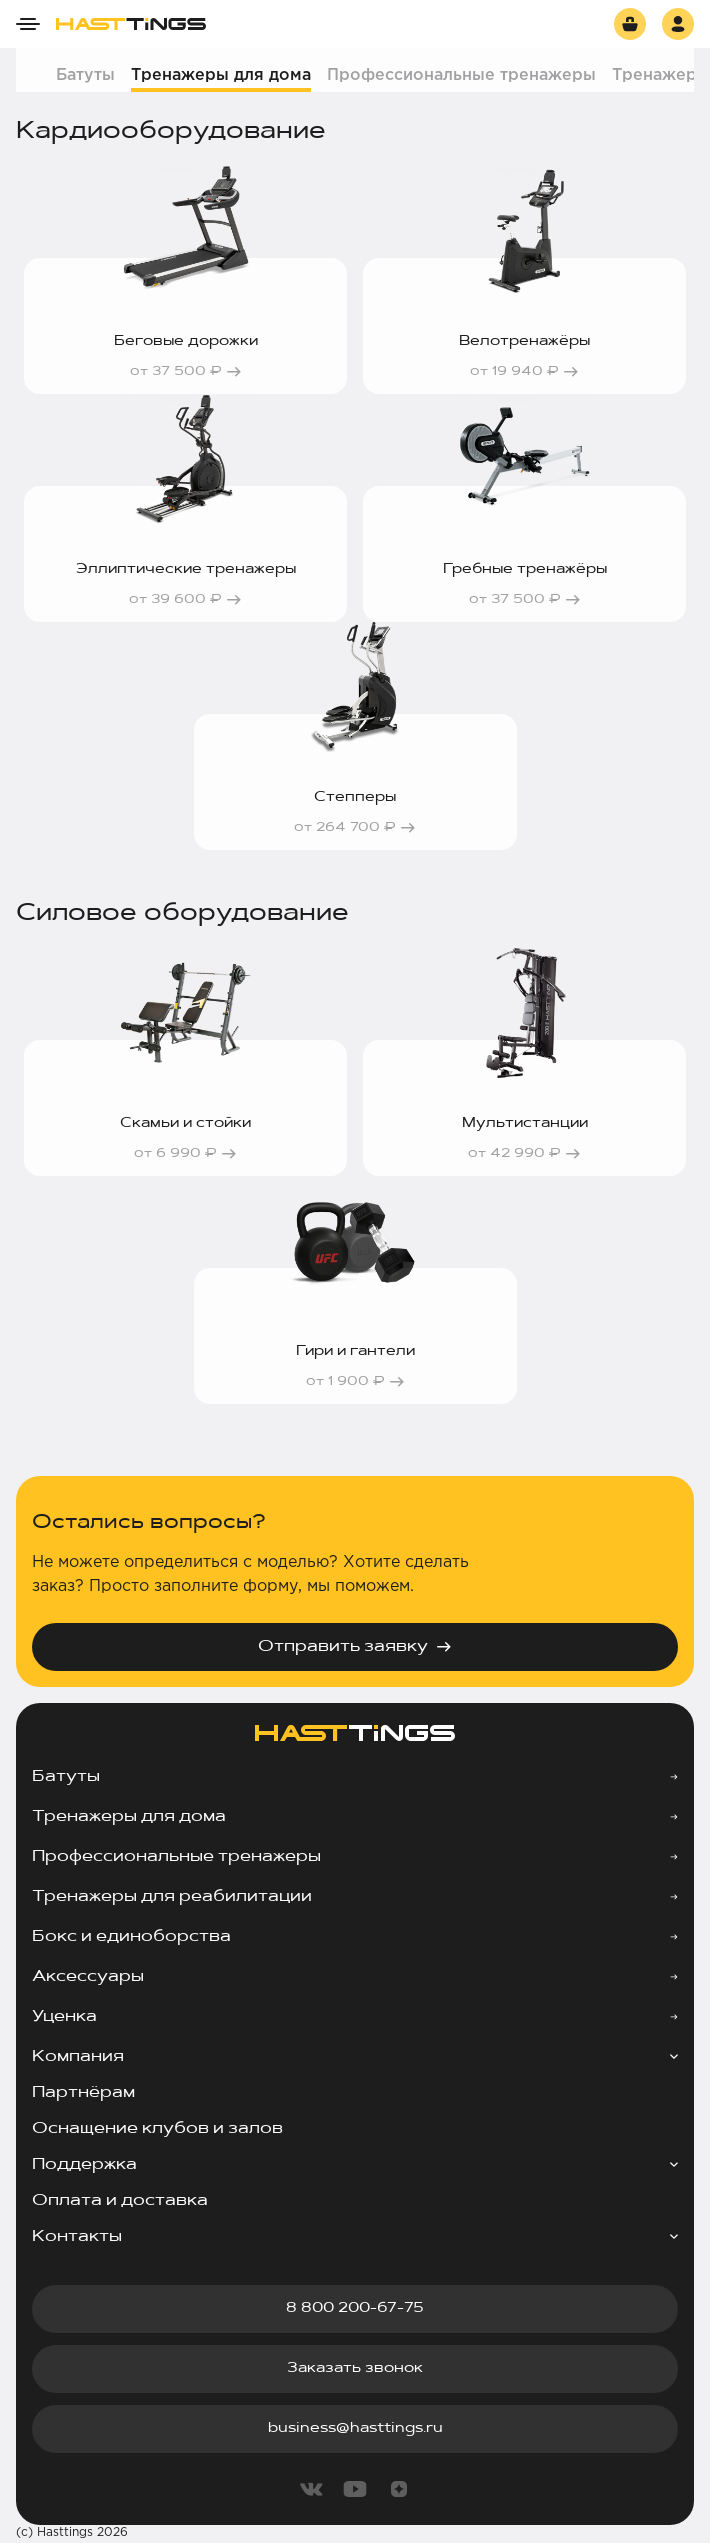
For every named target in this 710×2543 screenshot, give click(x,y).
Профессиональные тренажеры (461, 75)
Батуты (85, 75)
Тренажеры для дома (221, 75)
